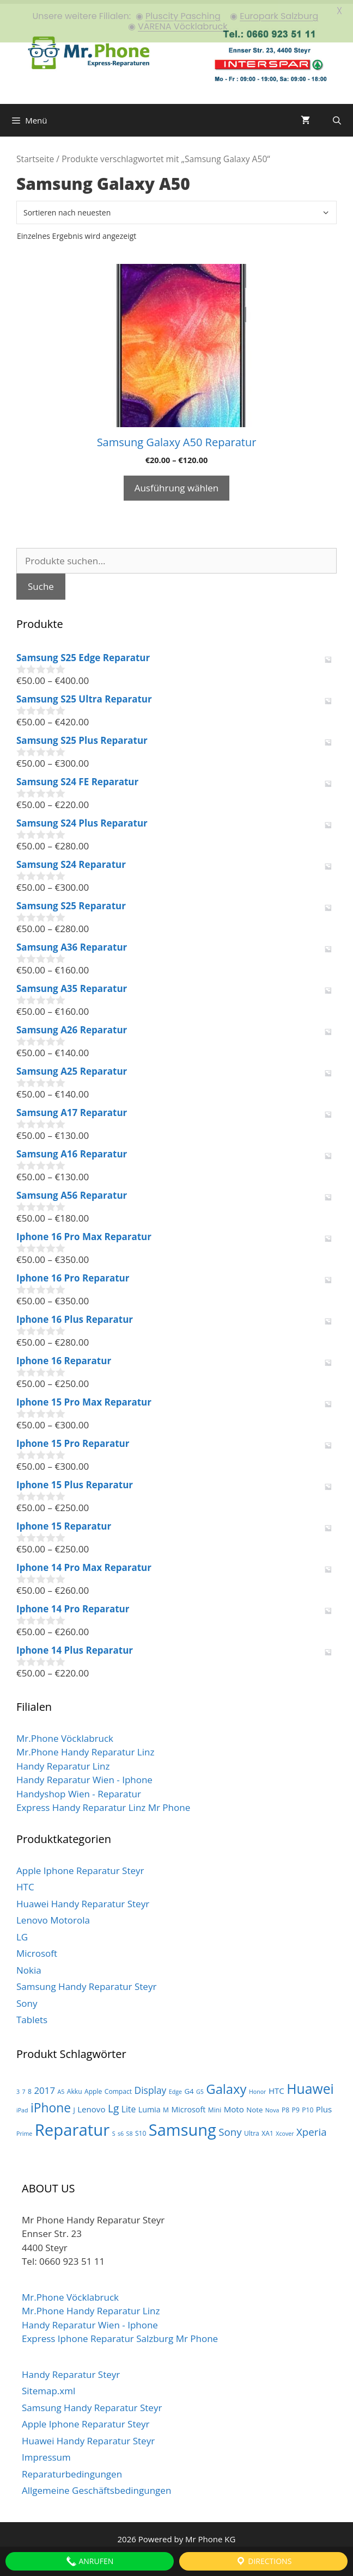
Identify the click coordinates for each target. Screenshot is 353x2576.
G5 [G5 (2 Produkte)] (200, 2087)
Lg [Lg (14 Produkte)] (113, 2105)
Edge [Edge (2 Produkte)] (175, 2087)
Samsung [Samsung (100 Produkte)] (182, 2125)
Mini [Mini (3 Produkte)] (214, 2106)
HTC (25, 1883)
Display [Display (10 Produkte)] (151, 2085)
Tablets (31, 2016)
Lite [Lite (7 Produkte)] (128, 2105)
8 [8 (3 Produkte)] (30, 2087)
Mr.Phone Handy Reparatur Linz (85, 1748)
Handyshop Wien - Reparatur (78, 1789)
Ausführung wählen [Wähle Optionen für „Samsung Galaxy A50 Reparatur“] (177, 484)
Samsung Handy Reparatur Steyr (86, 1982)
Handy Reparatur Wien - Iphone (84, 1776)
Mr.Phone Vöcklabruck (64, 1734)
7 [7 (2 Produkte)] (24, 2087)
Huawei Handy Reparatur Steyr (82, 1899)
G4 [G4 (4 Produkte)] (188, 2087)
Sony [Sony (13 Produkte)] (229, 2127)
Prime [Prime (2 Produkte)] (24, 2129)
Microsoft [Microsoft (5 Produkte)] (188, 2105)
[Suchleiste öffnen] (337, 116)
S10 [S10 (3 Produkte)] (141, 2129)
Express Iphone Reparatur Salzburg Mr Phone (120, 2334)
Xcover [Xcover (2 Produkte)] (285, 2129)
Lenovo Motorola (53, 1916)
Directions (263, 2561)
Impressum (46, 2453)
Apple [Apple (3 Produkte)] (93, 2087)
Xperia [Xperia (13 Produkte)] (311, 2127)
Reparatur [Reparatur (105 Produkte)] (72, 2125)
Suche (41, 582)
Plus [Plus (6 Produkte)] (324, 2105)
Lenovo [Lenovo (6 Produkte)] (91, 2105)
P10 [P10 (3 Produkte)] (307, 2106)
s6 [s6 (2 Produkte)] (121, 2129)
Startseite (35, 155)
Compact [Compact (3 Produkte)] (118, 2087)
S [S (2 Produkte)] (113, 2129)
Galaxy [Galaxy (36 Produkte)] (226, 2084)
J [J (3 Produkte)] (74, 2106)
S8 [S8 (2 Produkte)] (129, 2129)
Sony (27, 1999)
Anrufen (89, 2561)
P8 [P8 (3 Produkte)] (285, 2106)
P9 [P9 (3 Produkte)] (296, 2106)
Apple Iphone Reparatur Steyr (80, 1866)
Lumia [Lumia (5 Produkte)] (149, 2105)
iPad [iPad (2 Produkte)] (22, 2106)
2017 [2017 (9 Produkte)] (44, 2086)
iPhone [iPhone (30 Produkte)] (51, 2104)
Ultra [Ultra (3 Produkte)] (251, 2129)
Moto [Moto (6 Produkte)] (234, 2105)
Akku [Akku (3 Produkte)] (74, 2087)
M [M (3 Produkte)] (166, 2106)
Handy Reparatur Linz (62, 1761)
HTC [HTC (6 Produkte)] (276, 2086)
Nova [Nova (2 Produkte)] (272, 2106)
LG (22, 1932)
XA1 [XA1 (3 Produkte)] (267, 2129)
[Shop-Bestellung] (176, 208)
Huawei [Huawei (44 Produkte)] (310, 2084)
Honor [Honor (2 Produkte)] (257, 2087)
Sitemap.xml (48, 2387)
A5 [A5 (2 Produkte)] (60, 2087)
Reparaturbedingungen (72, 2469)
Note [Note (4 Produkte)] (254, 2106)
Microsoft (36, 1949)
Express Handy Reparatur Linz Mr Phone (103, 1803)
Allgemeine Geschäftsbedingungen (96, 2486)
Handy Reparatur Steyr (71, 2370)
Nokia (28, 1965)
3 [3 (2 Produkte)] (18, 2087)
